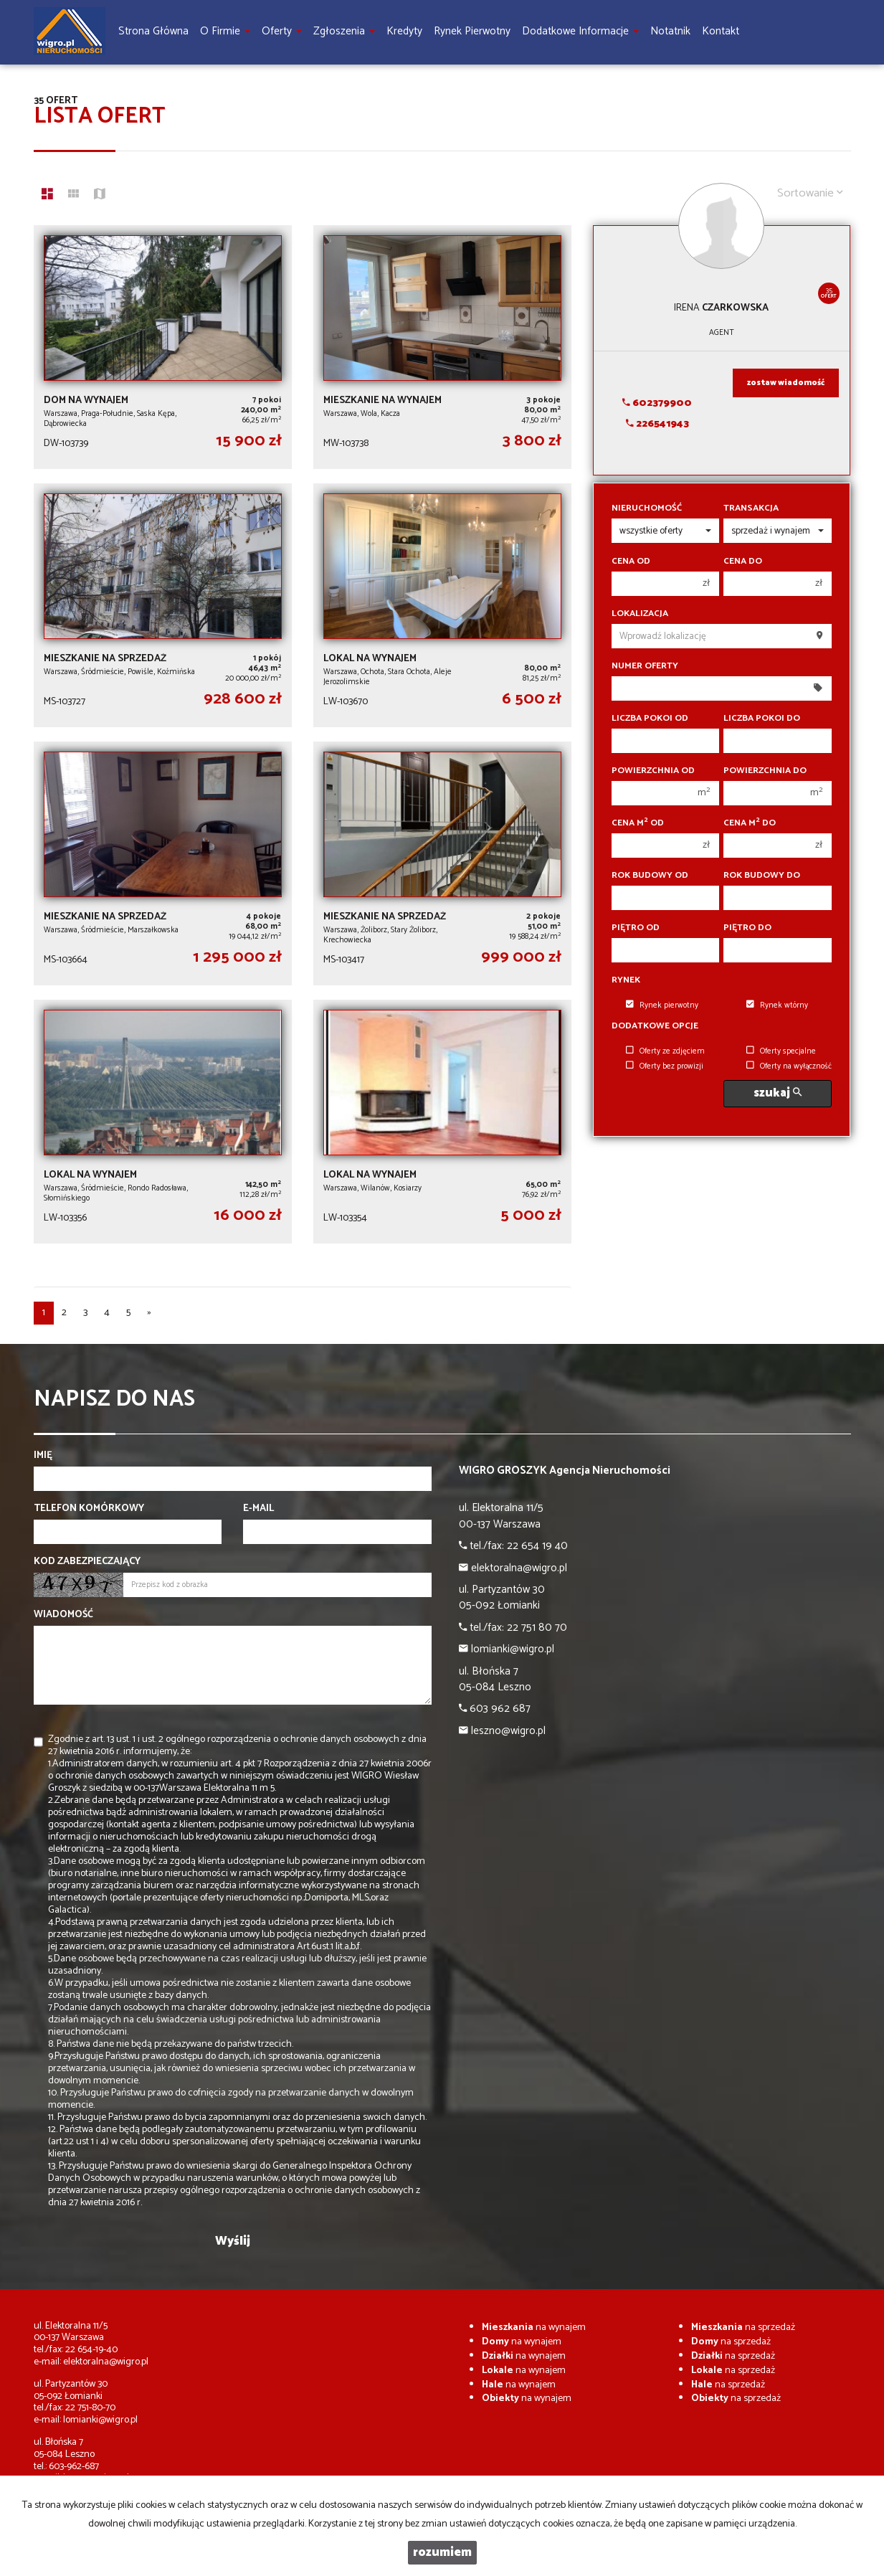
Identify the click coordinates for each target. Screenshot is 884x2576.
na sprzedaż (743, 2327)
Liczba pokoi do (761, 718)
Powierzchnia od (653, 770)
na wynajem (534, 2327)
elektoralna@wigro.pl (105, 2362)
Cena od (631, 561)
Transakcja (751, 508)
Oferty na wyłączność (789, 1066)
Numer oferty (645, 666)
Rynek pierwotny (662, 1005)
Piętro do (747, 928)
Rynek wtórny (777, 1005)
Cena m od (638, 823)
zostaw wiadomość (785, 383)
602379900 (657, 403)
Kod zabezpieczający (87, 1562)
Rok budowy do (761, 875)
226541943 (657, 424)
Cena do (742, 561)
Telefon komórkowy (89, 1509)
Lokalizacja (640, 613)
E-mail (258, 1509)
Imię (43, 1456)
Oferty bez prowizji (664, 1066)
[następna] (149, 1313)
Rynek (626, 980)
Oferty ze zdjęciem (665, 1051)
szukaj (778, 1093)
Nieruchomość (647, 508)
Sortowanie (810, 193)
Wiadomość (63, 1615)
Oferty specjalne (781, 1051)
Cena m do (749, 823)
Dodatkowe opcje (655, 1026)
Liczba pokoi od (650, 718)
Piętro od (636, 928)
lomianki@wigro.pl (100, 2420)
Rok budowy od (650, 875)
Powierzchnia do (765, 770)
